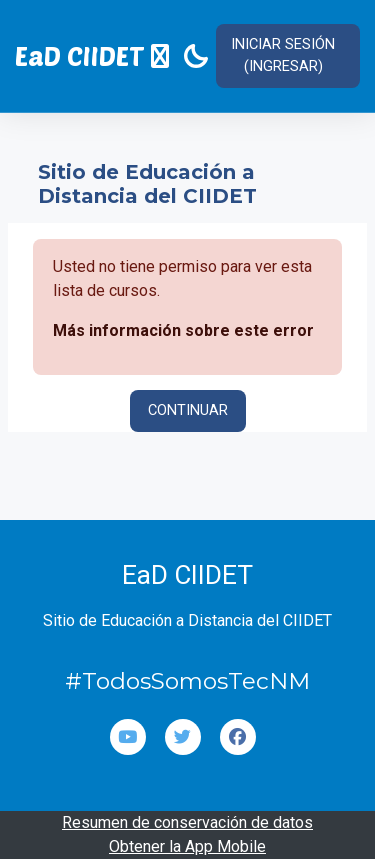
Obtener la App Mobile (187, 846)
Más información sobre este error (183, 330)
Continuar (188, 410)
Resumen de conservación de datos (187, 822)
